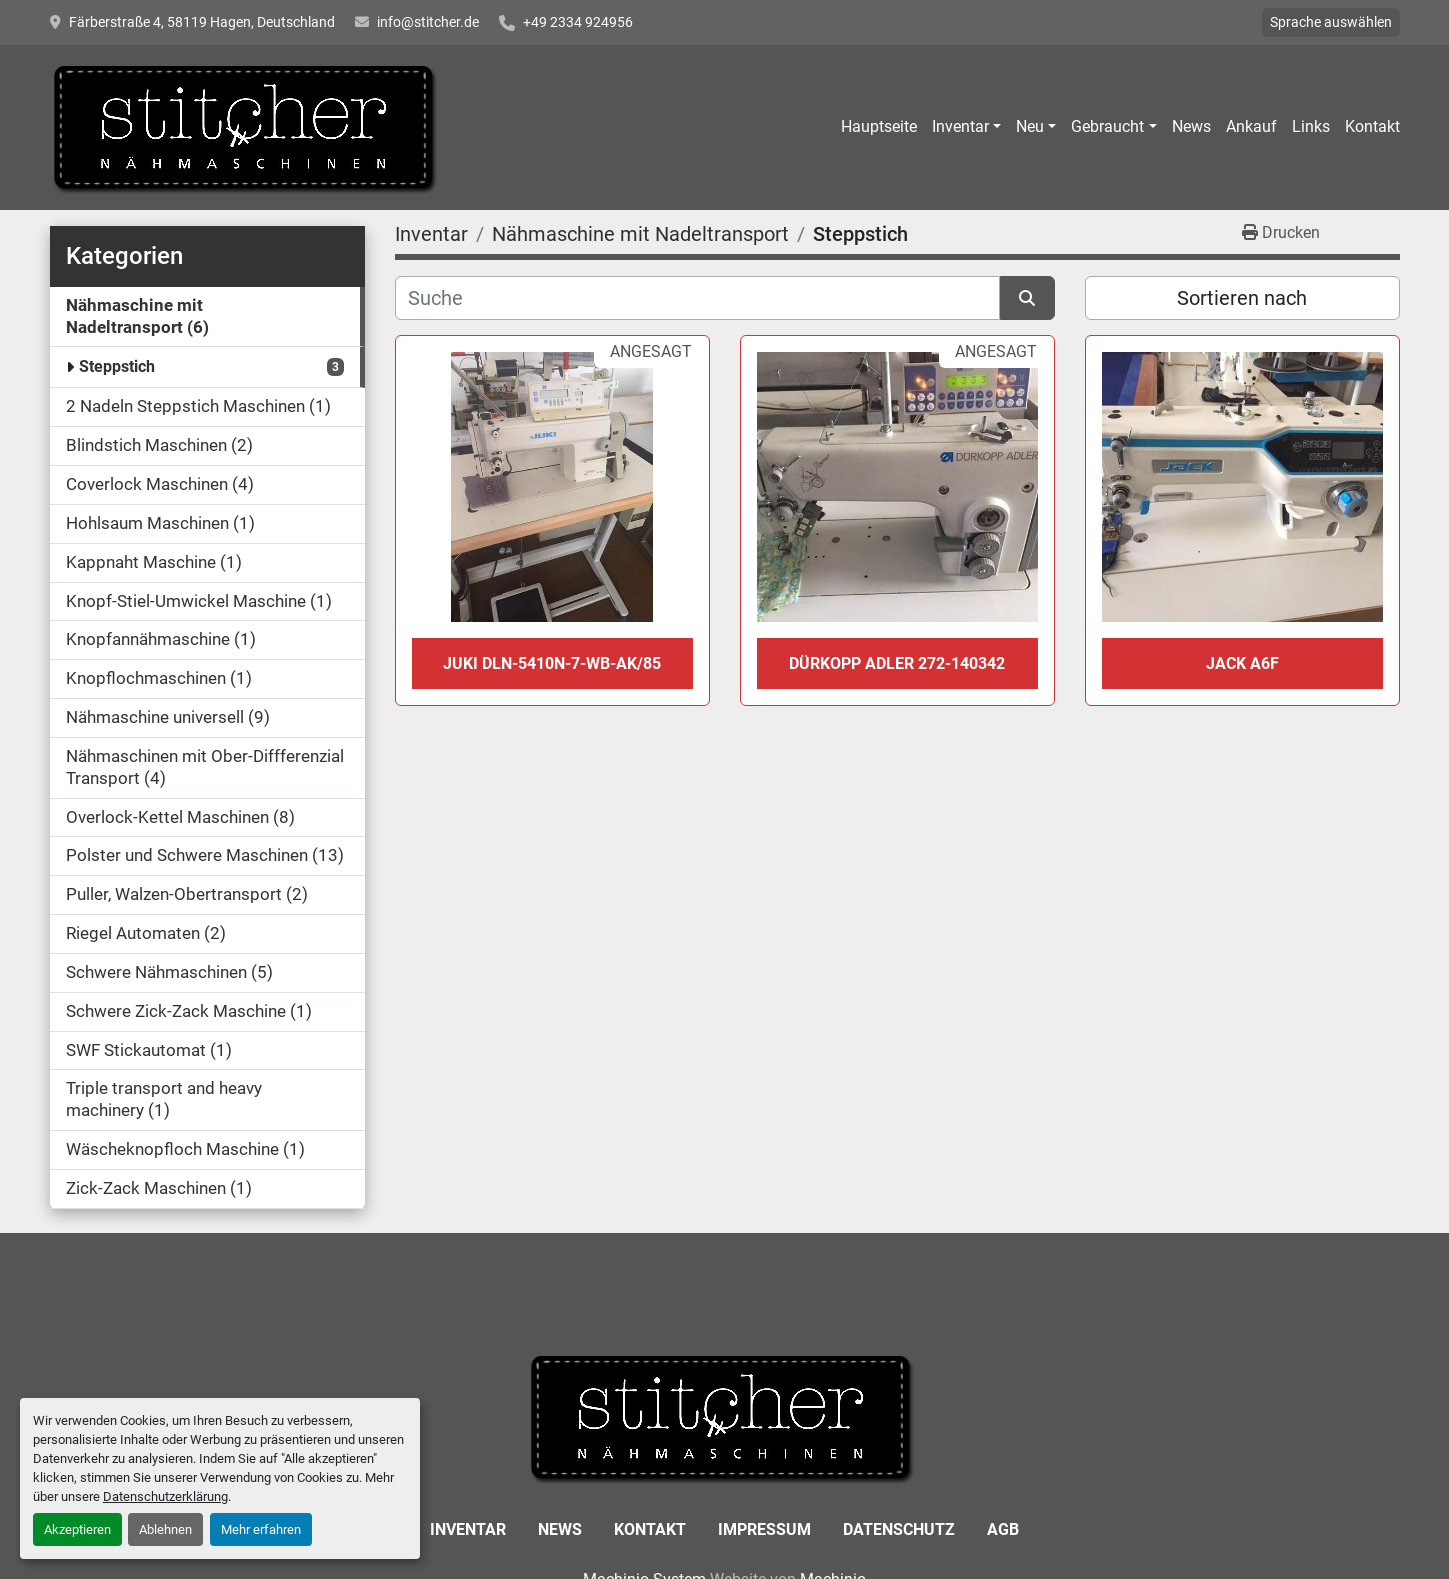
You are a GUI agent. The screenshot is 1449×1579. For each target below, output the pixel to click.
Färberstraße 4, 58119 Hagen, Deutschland (202, 22)
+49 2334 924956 (578, 22)
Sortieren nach (1242, 298)
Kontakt (1372, 126)
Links (1311, 126)
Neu (1030, 126)
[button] (966, 127)
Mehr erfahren (261, 1529)
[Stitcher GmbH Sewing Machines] (724, 1415)
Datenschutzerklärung (165, 1496)
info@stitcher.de (428, 22)
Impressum (764, 1529)
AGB (1003, 1529)
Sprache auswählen (1331, 22)
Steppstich (117, 366)
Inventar (960, 126)
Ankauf (1251, 126)
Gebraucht (1107, 126)
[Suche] (697, 298)
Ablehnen (165, 1529)
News (1191, 126)
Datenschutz (899, 1529)
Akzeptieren (77, 1529)
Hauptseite (879, 126)
